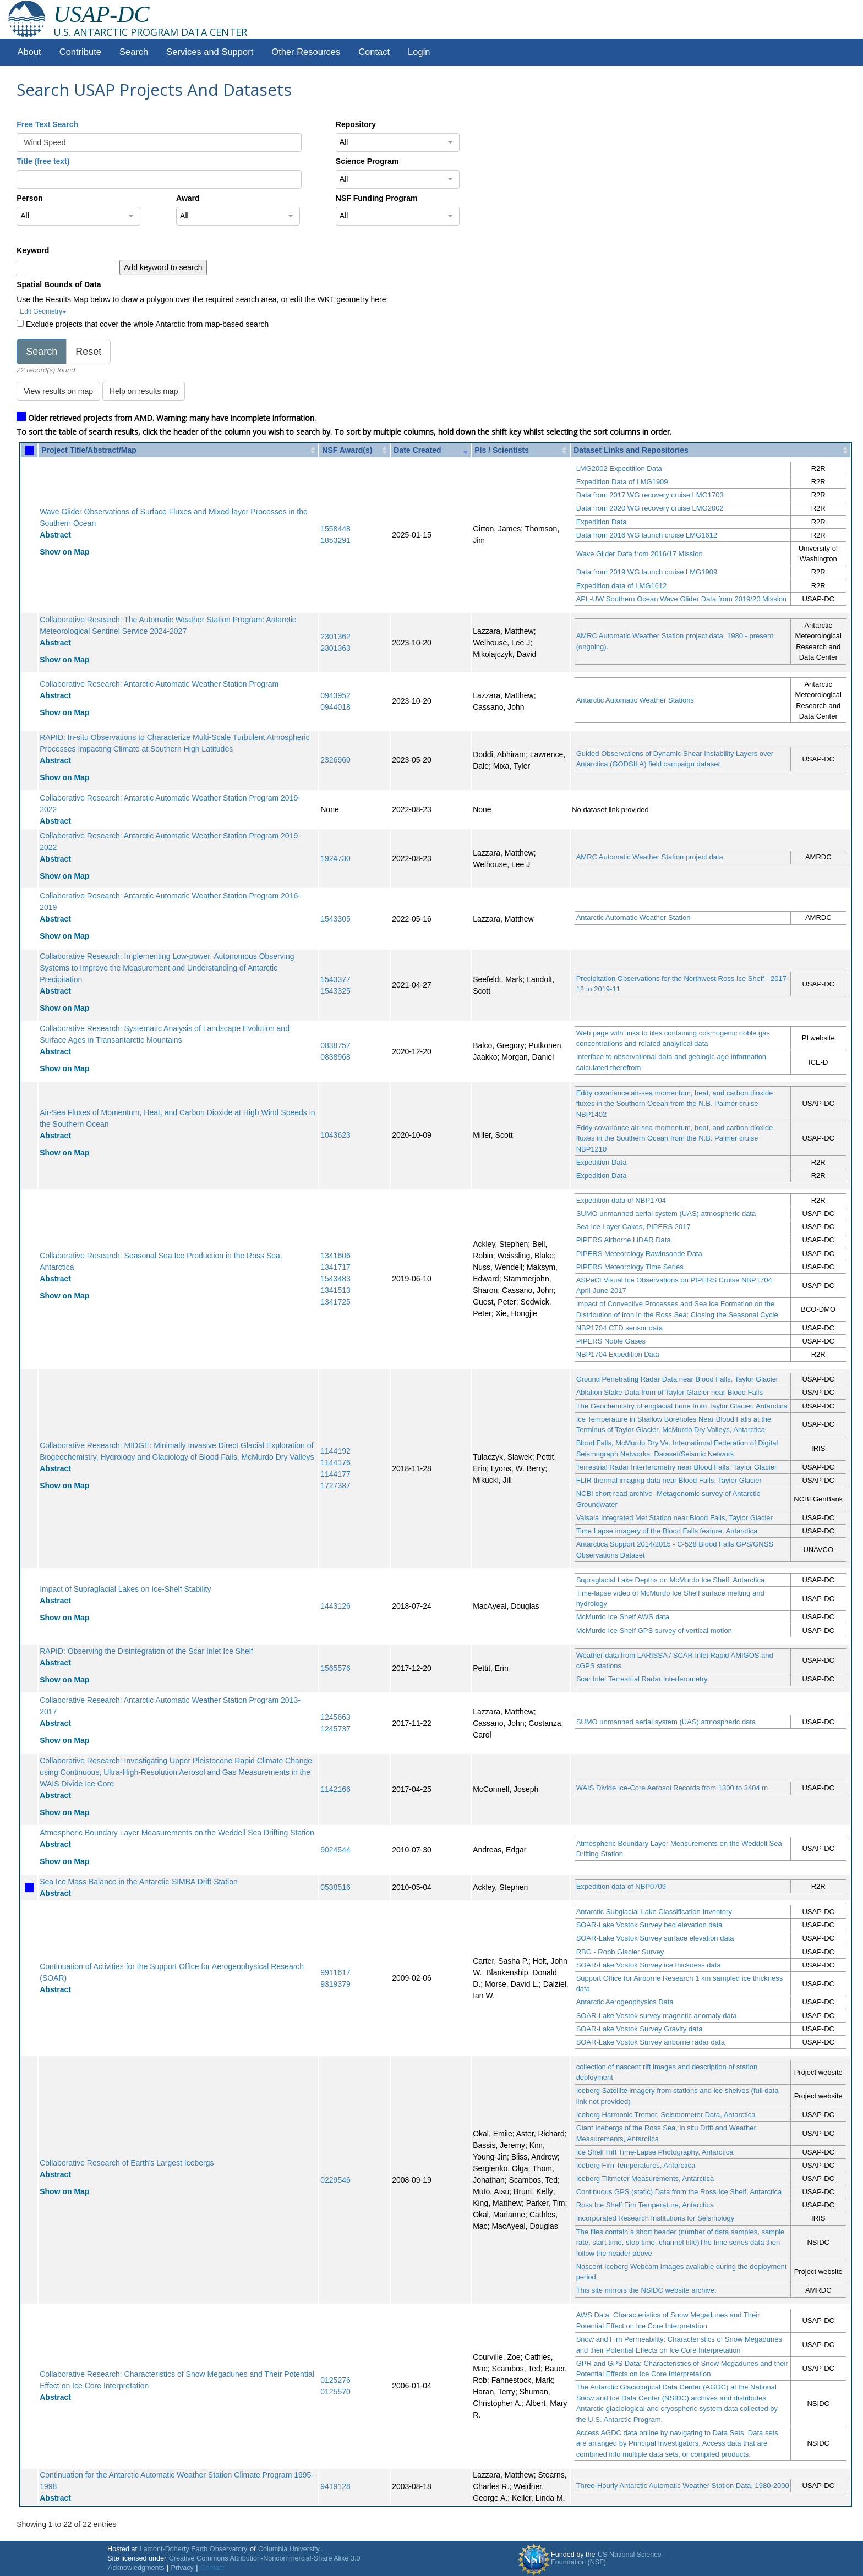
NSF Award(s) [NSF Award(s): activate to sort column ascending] (347, 450)
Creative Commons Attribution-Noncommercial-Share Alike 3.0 (265, 2558)
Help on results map (144, 391)
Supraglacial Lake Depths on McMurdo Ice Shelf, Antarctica (670, 1580)
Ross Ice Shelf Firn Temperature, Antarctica (645, 2205)
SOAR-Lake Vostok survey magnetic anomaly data (656, 2016)
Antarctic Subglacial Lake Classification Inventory (654, 1912)
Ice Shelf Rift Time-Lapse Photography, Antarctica (655, 2152)
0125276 (335, 2380)
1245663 (335, 1717)
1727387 (335, 1485)
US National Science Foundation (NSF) (606, 2558)
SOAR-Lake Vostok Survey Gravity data (639, 2029)
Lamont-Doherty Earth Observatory (193, 2549)
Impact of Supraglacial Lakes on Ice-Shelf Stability (125, 1589)
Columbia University (289, 2549)
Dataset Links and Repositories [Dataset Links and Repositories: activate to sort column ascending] (631, 450)
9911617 (335, 1972)
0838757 (335, 1045)
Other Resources (305, 52)
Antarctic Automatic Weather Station (633, 917)
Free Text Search (47, 124)
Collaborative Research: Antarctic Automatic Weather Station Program (159, 683)
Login (419, 52)
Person (29, 198)
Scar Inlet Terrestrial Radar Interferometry (642, 1679)
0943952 (335, 695)
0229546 (335, 2179)
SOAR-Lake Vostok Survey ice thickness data (648, 1965)
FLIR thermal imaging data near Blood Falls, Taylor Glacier (669, 1480)
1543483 (335, 1278)
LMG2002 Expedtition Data (619, 468)
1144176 (335, 1462)
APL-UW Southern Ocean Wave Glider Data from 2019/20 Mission (681, 599)
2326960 (335, 759)
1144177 (335, 1474)
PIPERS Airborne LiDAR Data (623, 1240)
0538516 (335, 1887)
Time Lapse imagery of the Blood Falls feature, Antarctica (667, 1531)
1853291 (335, 540)
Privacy (182, 2568)
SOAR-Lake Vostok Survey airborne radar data (650, 2042)
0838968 (335, 1057)
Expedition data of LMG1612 (621, 586)
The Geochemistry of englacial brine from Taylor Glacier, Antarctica (682, 1406)
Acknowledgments (136, 2568)
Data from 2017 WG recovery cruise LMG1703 (650, 495)
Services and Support (209, 52)
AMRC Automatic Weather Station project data (649, 857)
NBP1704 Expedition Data (617, 1354)
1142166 (335, 1789)
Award (188, 198)
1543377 (335, 979)
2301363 (335, 648)
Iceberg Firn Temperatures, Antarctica (636, 2165)
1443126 (335, 1606)
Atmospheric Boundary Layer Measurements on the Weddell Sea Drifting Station (177, 1832)
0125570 (335, 2391)
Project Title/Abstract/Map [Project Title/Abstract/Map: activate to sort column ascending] (88, 450)
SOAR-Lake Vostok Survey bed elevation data (649, 1925)
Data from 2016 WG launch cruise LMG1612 (647, 535)
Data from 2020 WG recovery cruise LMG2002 (650, 508)
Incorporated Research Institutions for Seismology (655, 2218)
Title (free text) (43, 161)
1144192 (335, 1450)
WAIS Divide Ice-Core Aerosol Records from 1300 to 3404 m (672, 1788)
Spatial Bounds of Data (59, 284)
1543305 (335, 918)
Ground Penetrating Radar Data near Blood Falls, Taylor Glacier (677, 1379)
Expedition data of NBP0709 (621, 1886)
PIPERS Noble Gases (611, 1341)
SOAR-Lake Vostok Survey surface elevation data (655, 1938)
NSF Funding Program (377, 198)
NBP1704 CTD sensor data (619, 1328)
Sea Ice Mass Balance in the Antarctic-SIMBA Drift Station (139, 1881)
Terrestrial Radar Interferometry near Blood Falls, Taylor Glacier (676, 1467)
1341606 (335, 1255)
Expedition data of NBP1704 (621, 1200)
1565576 (335, 1668)
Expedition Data (601, 522)
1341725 (335, 1301)
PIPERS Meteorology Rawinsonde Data (639, 1253)
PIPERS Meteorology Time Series (630, 1267)
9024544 (335, 1849)
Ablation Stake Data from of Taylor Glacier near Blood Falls (669, 1392)
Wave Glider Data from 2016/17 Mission (639, 554)
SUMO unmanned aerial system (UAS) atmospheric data (666, 1213)
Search (133, 52)
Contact (374, 52)
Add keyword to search (163, 267)
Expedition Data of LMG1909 (622, 482)
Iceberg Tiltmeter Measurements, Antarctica (645, 2178)
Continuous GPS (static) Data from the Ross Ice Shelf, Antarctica (679, 2192)
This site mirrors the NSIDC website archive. (646, 2290)
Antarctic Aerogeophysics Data (625, 2002)
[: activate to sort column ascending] (29, 450)
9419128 (335, 2486)
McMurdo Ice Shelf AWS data (622, 1617)
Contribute (80, 52)
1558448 (335, 528)
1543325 (335, 990)
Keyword (33, 250)
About (29, 52)
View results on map (58, 391)
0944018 (335, 707)
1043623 (335, 1135)
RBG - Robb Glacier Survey (620, 1952)
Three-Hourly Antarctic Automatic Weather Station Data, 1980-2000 (682, 2485)
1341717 (335, 1267)
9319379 (335, 1984)
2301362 (335, 636)
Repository (356, 124)
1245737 (335, 1728)
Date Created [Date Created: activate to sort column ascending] (417, 450)
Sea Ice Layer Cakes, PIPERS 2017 (633, 1227)
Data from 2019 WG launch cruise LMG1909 (647, 572)
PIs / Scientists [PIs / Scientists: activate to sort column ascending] (501, 450)
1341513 (335, 1290)
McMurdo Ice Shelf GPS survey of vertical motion (654, 1630)
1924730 (335, 858)
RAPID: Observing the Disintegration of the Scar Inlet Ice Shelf (146, 1651)
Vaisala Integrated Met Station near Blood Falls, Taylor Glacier (674, 1518)
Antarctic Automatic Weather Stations (635, 700)
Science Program (367, 161)
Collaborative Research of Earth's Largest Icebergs (127, 2162)
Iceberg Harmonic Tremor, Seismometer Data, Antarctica (666, 2115)
